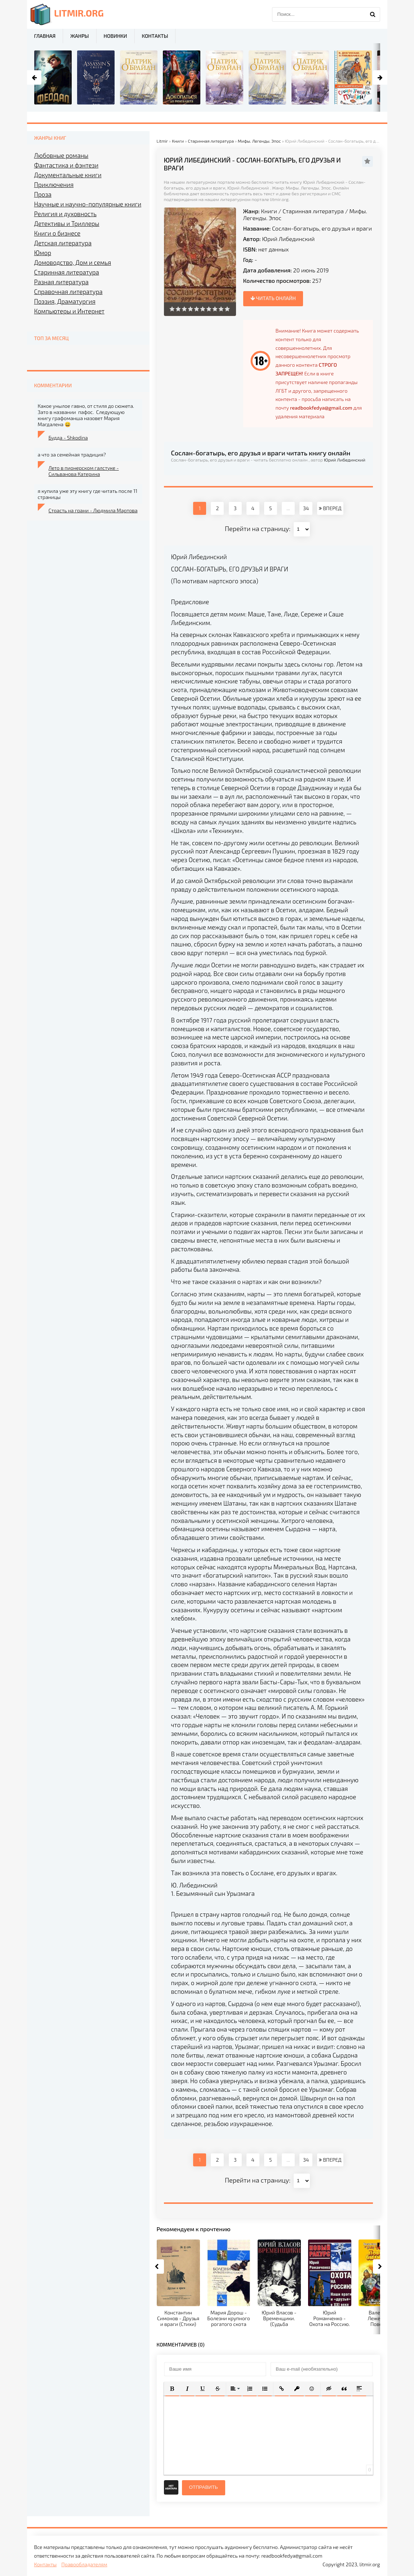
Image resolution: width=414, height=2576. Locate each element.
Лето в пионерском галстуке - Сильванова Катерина (84, 471)
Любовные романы (61, 155)
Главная (45, 36)
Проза (43, 194)
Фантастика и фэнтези (66, 165)
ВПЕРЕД (330, 508)
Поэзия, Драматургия (64, 301)
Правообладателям (84, 2564)
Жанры (79, 36)
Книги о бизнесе (57, 233)
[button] (172, 2388)
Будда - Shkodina (68, 437)
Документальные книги (68, 174)
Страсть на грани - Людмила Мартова (93, 510)
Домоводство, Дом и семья (72, 262)
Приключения (54, 184)
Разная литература (61, 281)
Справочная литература (68, 291)
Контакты (155, 36)
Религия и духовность (65, 213)
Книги (269, 211)
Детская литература (63, 242)
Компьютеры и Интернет (69, 311)
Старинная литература (313, 211)
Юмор (42, 252)
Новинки (115, 36)
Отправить (203, 2487)
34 (306, 508)
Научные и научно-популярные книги (88, 204)
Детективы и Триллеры (66, 223)
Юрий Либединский (288, 238)
